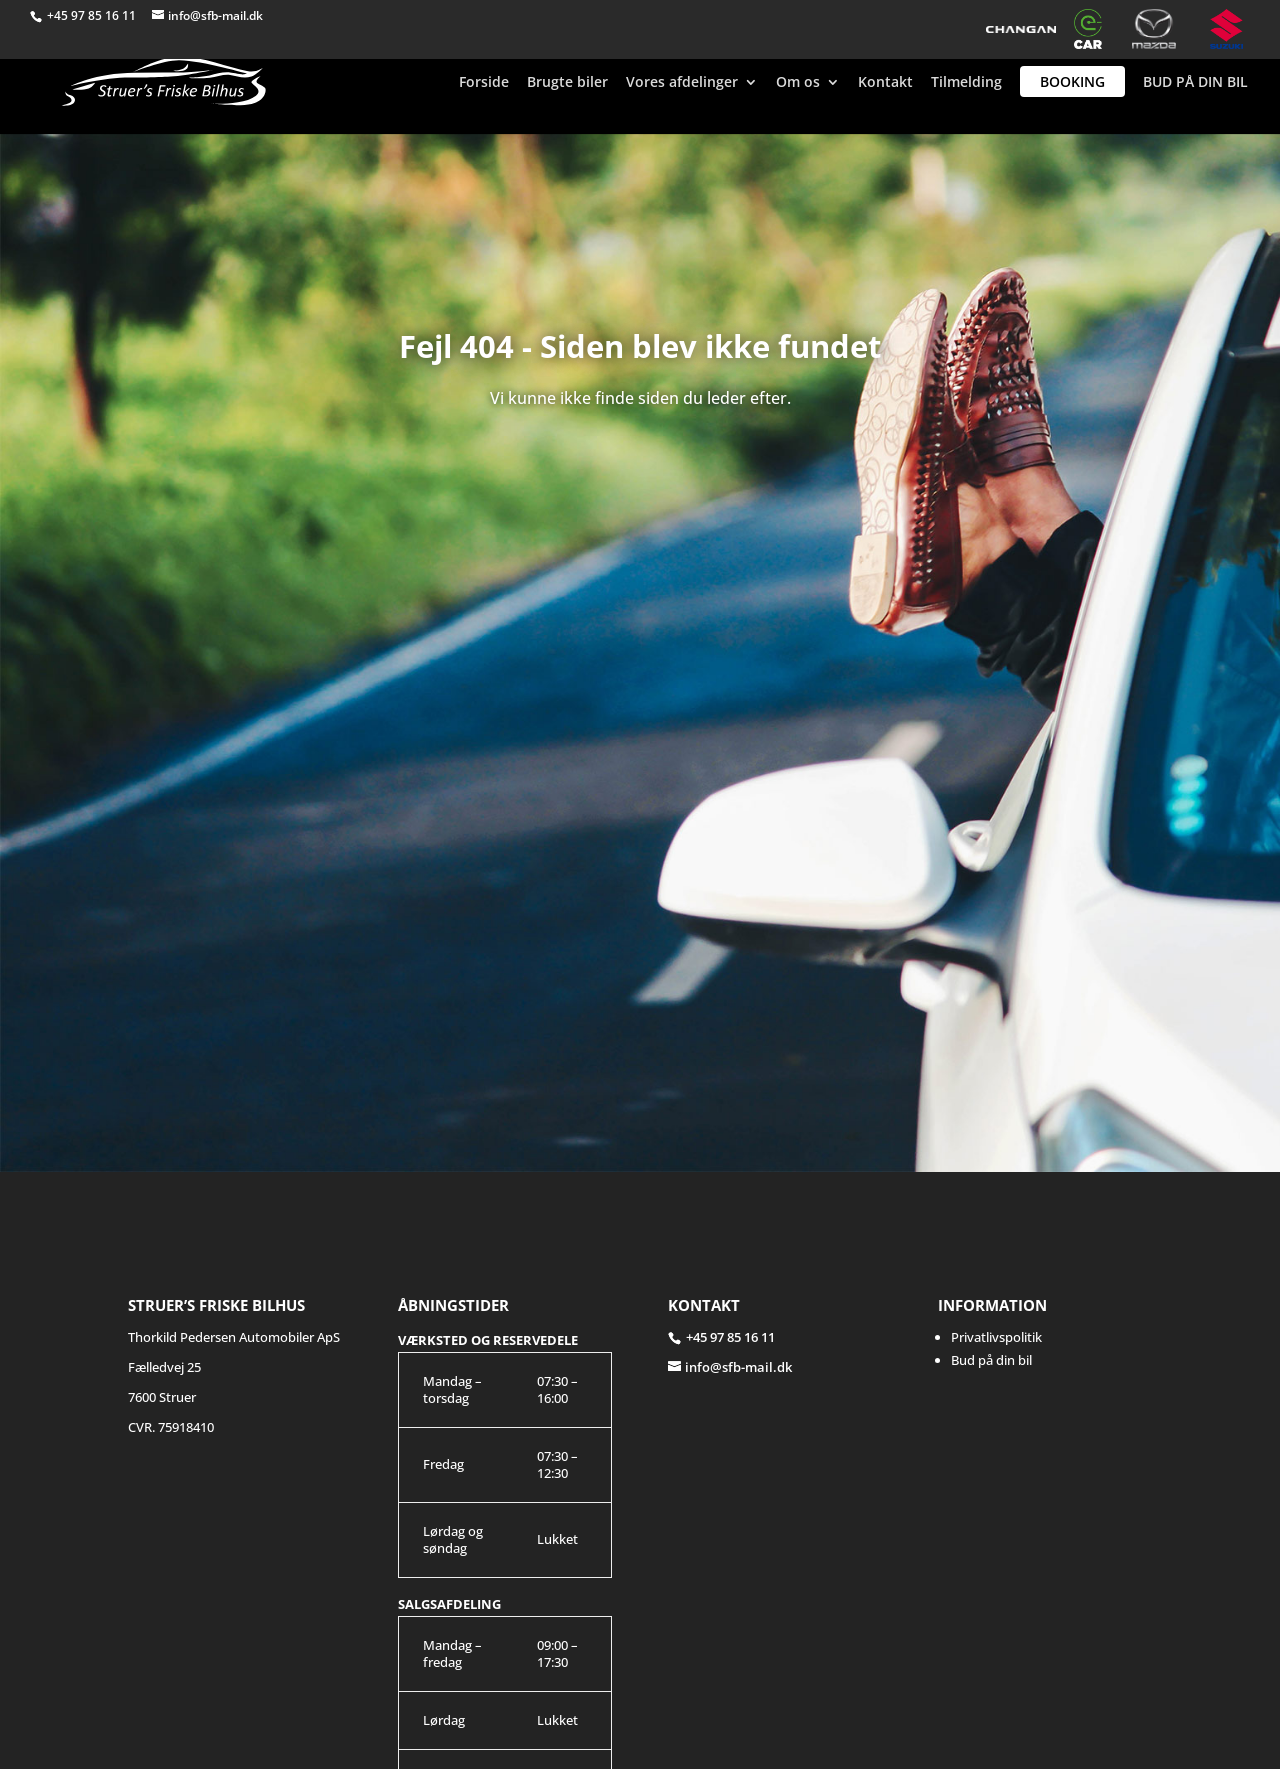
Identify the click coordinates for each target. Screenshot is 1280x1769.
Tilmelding (966, 83)
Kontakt (885, 83)
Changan (1021, 29)
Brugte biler (567, 83)
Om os (798, 83)
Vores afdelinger (682, 83)
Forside (484, 83)
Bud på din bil (991, 1360)
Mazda (1162, 29)
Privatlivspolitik (996, 1337)
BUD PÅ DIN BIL (1195, 83)
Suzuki (1230, 29)
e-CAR (1094, 29)
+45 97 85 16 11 (93, 15)
